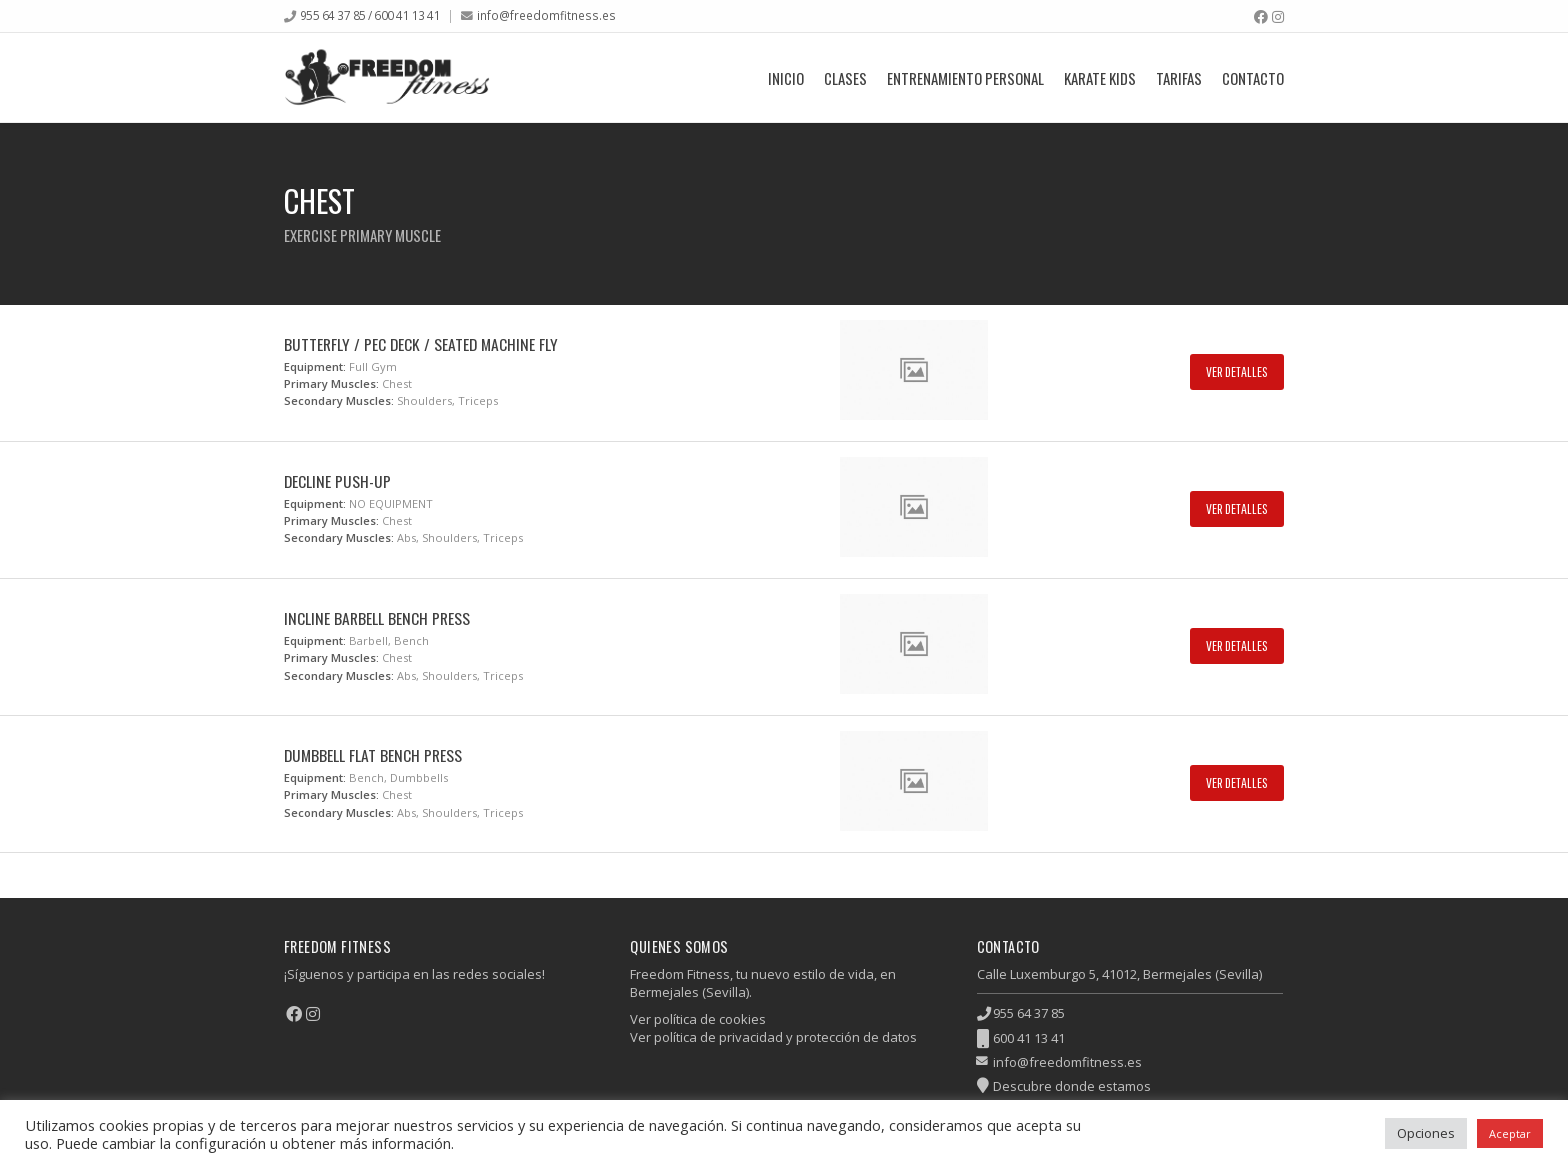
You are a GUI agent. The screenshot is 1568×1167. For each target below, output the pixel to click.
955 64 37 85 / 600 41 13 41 (370, 15)
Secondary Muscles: (339, 400)
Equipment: (315, 366)
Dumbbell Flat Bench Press (373, 755)
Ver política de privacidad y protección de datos (773, 1037)
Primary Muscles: (331, 383)
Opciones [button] (1426, 1133)
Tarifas (1179, 78)
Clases (845, 78)
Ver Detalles (1237, 371)
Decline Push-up (337, 481)
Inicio (786, 78)
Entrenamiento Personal (965, 78)
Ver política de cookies (698, 1019)
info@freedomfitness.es (546, 15)
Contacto (1253, 78)
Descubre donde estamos (1072, 1086)
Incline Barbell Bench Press (377, 618)
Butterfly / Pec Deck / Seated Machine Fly (421, 344)
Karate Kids (1100, 78)
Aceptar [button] (1510, 1133)
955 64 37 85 (1029, 1013)
